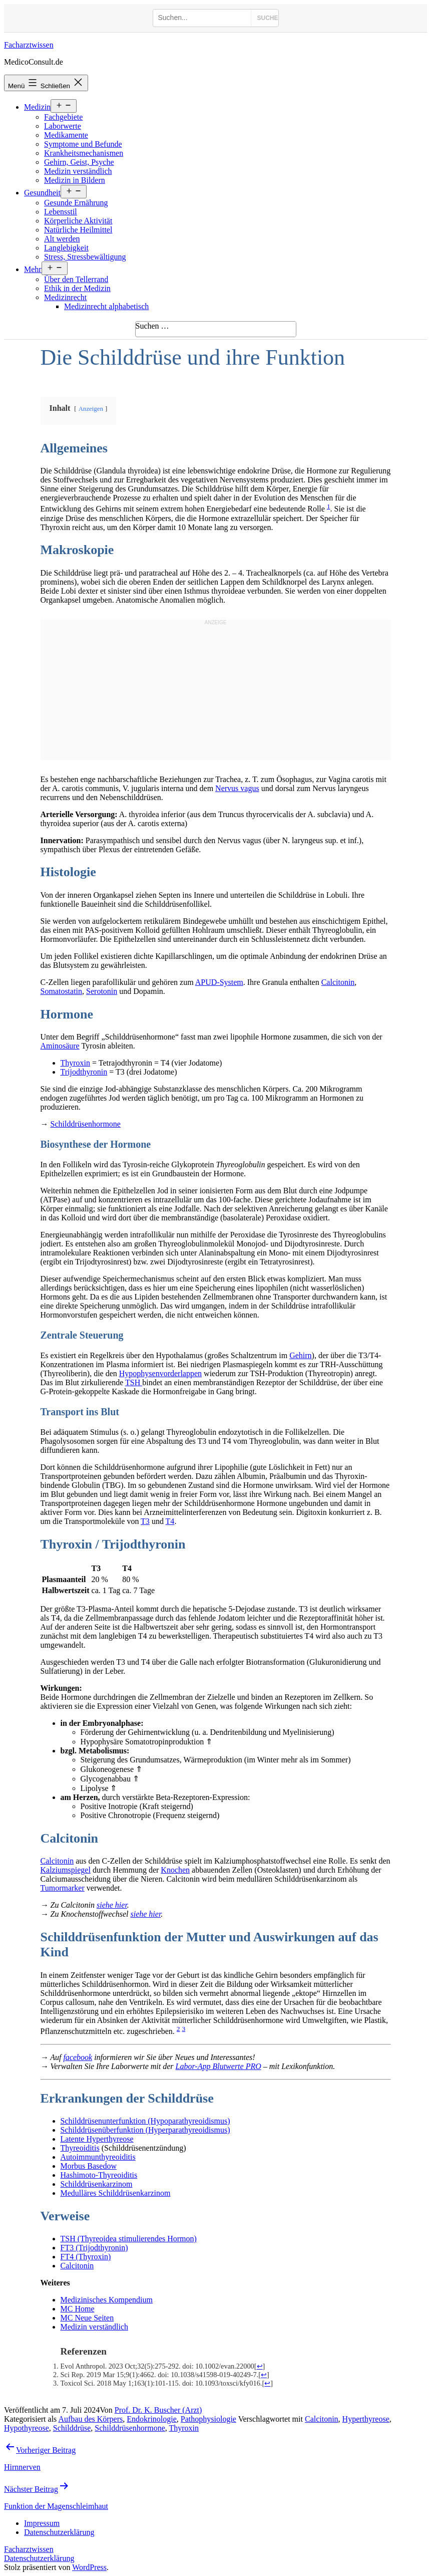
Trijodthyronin (84, 1072)
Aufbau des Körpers (90, 2419)
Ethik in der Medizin (77, 288)
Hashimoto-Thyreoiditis (99, 2175)
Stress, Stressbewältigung (85, 256)
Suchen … (152, 326)
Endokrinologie (152, 2419)
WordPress (89, 2567)
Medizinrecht (65, 297)
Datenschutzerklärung (39, 2558)
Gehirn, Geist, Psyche (79, 162)
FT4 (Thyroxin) (86, 2256)
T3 (145, 1521)
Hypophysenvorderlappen (160, 1373)
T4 (170, 1521)
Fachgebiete (63, 117)
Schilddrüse (72, 2428)
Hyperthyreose (365, 2419)
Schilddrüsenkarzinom (97, 2184)
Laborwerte (62, 126)
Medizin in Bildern (74, 180)
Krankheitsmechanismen (83, 153)
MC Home (78, 2308)
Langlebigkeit (66, 247)
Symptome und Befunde (83, 144)
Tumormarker (63, 1888)
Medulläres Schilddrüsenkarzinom (116, 2193)
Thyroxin (76, 1063)
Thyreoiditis (80, 2148)
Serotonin (101, 991)
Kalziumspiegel (66, 1870)
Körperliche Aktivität (78, 220)
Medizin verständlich (78, 171)
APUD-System (219, 982)
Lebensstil (60, 211)
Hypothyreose (26, 2428)
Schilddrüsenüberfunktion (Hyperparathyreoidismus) (145, 2130)
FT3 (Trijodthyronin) (94, 2247)
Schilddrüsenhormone (86, 1124)
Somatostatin (62, 991)
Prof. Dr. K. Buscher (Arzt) (158, 2410)
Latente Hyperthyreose (97, 2139)
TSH (133, 1382)
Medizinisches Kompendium (107, 2299)
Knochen (175, 1870)
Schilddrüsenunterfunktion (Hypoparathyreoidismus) (145, 2121)
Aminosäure (60, 1046)
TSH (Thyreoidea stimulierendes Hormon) (129, 2238)
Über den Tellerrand (76, 279)
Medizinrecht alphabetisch (106, 306)
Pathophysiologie (208, 2419)
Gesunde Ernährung (76, 202)
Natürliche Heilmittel (78, 229)
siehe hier (112, 1905)
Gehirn (300, 1355)
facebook (77, 2057)
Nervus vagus (237, 788)
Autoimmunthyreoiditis (98, 2157)
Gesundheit (42, 192)
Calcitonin (338, 982)
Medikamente (66, 135)
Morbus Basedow (89, 2166)
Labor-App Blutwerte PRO (218, 2066)
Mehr (33, 269)
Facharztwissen (29, 45)
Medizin (37, 107)
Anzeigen (91, 408)
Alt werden (62, 238)
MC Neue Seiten (87, 2317)
